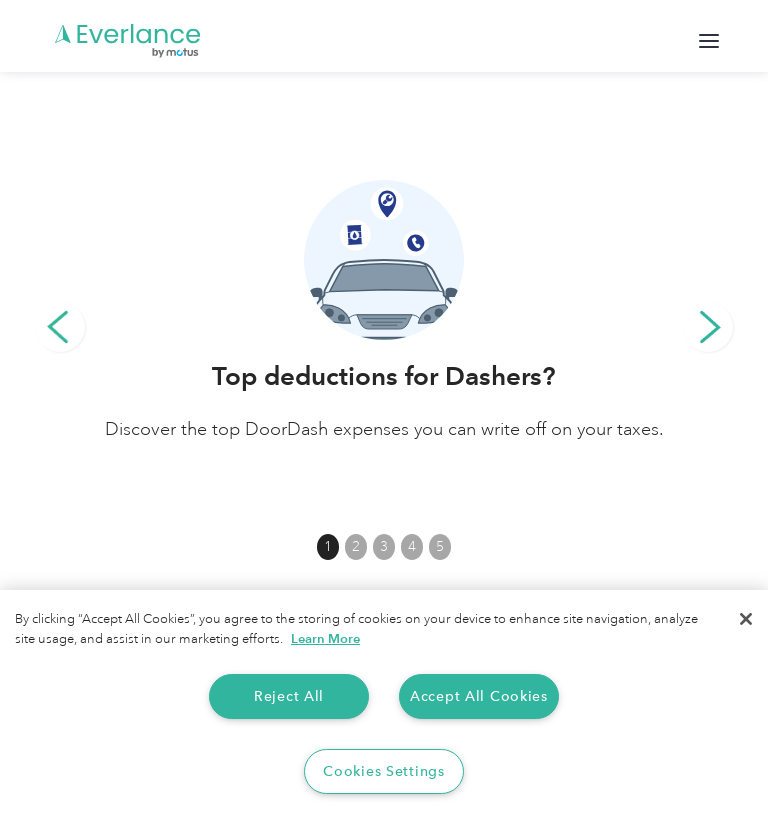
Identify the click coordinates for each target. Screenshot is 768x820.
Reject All (289, 696)
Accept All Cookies (479, 696)
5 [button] (440, 546)
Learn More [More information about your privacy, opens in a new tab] (325, 638)
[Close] (746, 619)
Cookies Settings (384, 771)
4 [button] (412, 546)
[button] (60, 327)
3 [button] (384, 546)
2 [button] (356, 546)
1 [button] (328, 546)
